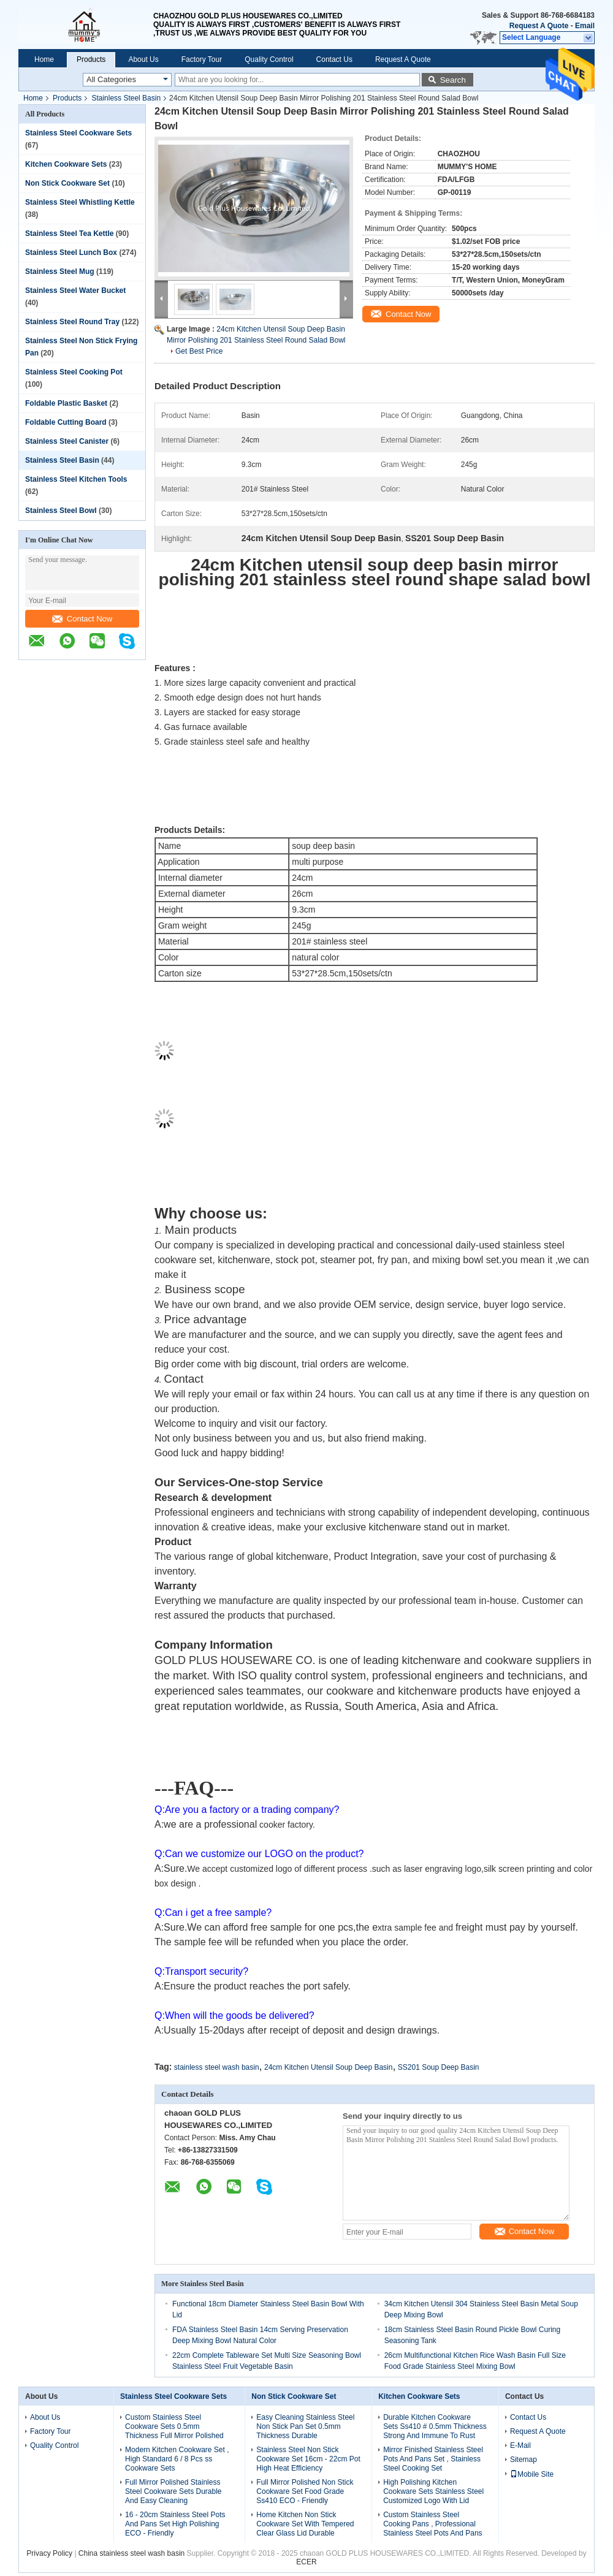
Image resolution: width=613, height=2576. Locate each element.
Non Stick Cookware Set (67, 183)
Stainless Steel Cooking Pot (74, 372)
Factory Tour (201, 59)
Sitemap (523, 2459)
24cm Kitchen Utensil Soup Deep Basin (328, 2067)
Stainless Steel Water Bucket (75, 290)
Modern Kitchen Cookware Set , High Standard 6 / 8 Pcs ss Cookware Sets (177, 2458)
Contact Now (82, 618)
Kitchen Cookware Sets (66, 164)
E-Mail (520, 2445)
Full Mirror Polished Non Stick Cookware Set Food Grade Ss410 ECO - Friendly (304, 2491)
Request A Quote (538, 25)
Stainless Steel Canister (67, 441)
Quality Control (269, 59)
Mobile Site (532, 2474)
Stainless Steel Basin (126, 98)
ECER (306, 2562)
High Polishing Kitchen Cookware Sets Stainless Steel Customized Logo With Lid (433, 2491)
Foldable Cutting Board (66, 422)
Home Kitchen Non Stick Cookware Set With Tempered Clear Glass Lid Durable (305, 2523)
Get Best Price (199, 351)
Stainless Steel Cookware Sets (78, 133)
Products (91, 59)
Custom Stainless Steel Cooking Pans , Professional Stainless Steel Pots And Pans (432, 2523)
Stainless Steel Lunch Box (71, 252)
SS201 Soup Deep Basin (438, 2067)
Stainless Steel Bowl (61, 510)
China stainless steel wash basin (131, 2553)
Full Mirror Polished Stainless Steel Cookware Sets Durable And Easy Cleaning (173, 2491)
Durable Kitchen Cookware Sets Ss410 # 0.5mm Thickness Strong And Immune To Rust (435, 2426)
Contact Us (334, 59)
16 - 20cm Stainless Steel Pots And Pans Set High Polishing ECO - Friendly (175, 2523)
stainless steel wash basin (216, 2067)
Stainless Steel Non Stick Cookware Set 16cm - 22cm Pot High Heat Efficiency (308, 2458)
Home (44, 59)
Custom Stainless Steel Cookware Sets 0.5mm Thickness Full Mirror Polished (174, 2426)
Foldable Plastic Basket (66, 403)
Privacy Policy (49, 2553)
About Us (143, 59)
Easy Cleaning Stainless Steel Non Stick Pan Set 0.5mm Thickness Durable (305, 2426)
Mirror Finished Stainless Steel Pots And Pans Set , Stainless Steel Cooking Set (433, 2458)
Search (453, 80)
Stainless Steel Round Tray (72, 321)
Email (585, 25)
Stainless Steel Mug (59, 271)
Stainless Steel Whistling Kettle (80, 202)
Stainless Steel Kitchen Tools (76, 479)
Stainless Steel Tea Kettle (69, 233)
